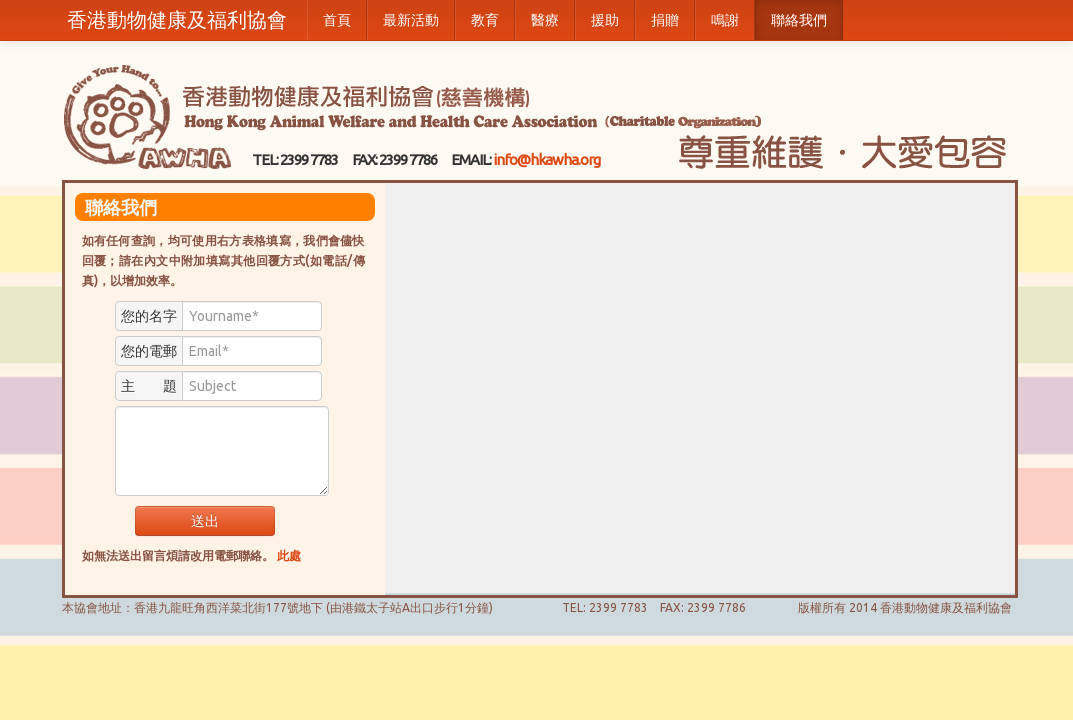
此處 (289, 555)
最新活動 (411, 20)
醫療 (545, 20)
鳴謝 (725, 20)
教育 (485, 20)
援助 (605, 20)
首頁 (337, 20)
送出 (205, 521)
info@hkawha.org (546, 159)
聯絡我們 (799, 20)
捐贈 (665, 20)
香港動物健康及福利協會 (177, 19)
